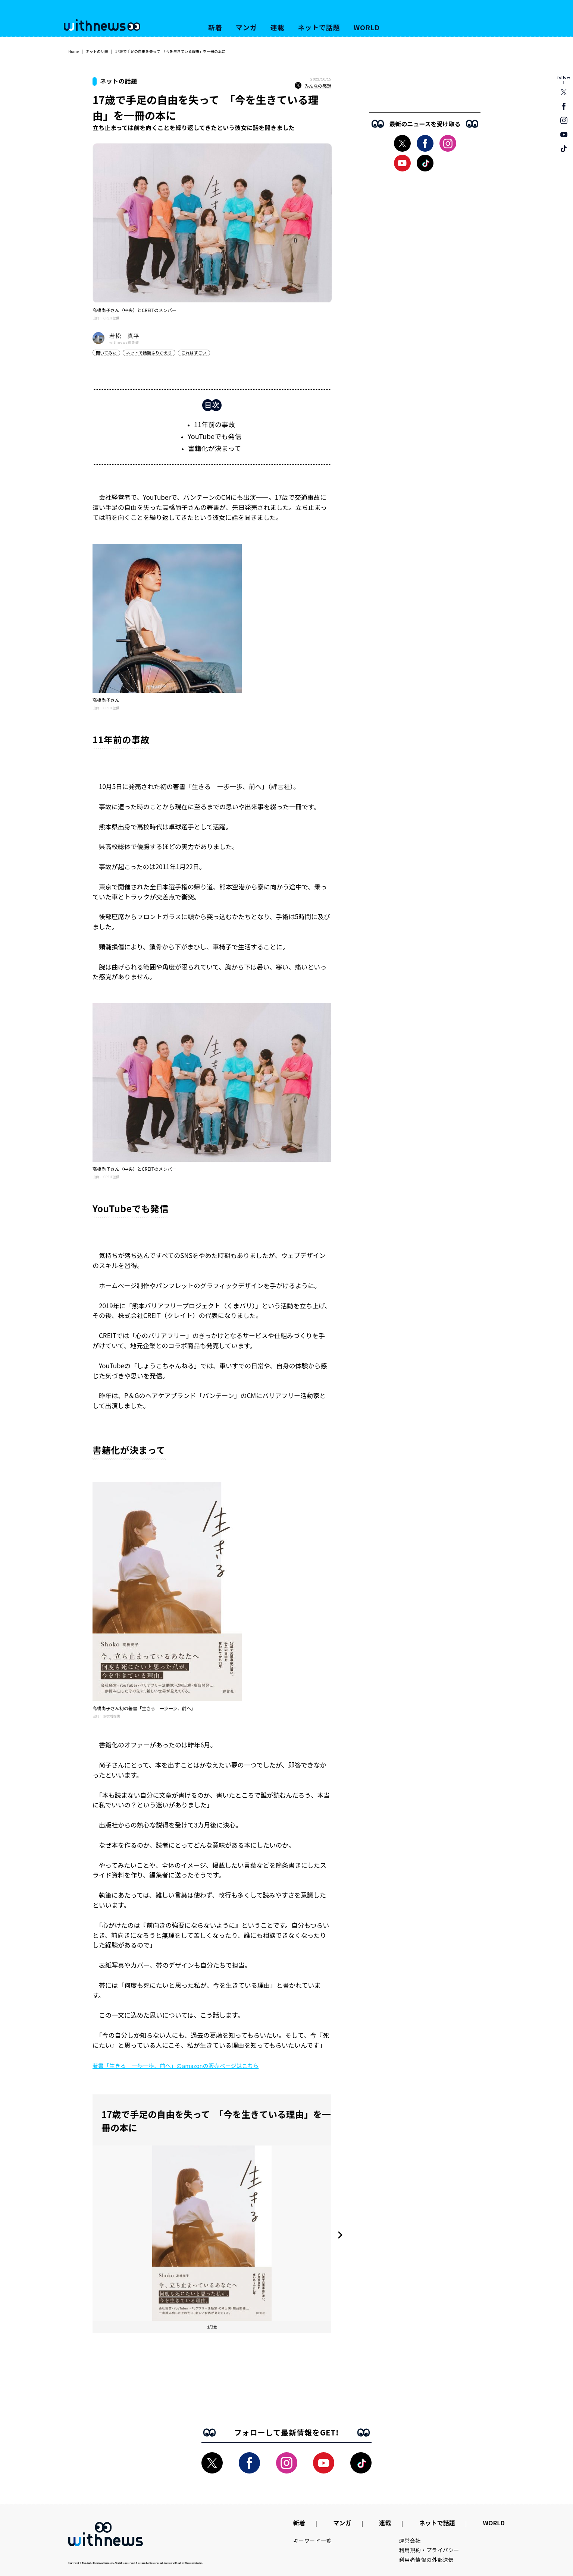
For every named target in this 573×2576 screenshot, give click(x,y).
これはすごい (193, 353)
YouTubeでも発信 (214, 436)
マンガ (246, 27)
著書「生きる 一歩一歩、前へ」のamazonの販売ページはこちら (176, 2065)
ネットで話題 (319, 27)
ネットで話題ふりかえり (149, 353)
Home (73, 51)
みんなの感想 (313, 85)
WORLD (367, 27)
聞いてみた (106, 353)
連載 (277, 27)
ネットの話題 (97, 51)
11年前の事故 (214, 424)
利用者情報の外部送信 (426, 2559)
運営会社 (410, 2540)
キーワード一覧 (312, 2540)
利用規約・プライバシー (429, 2550)
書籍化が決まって (214, 448)
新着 (215, 27)
